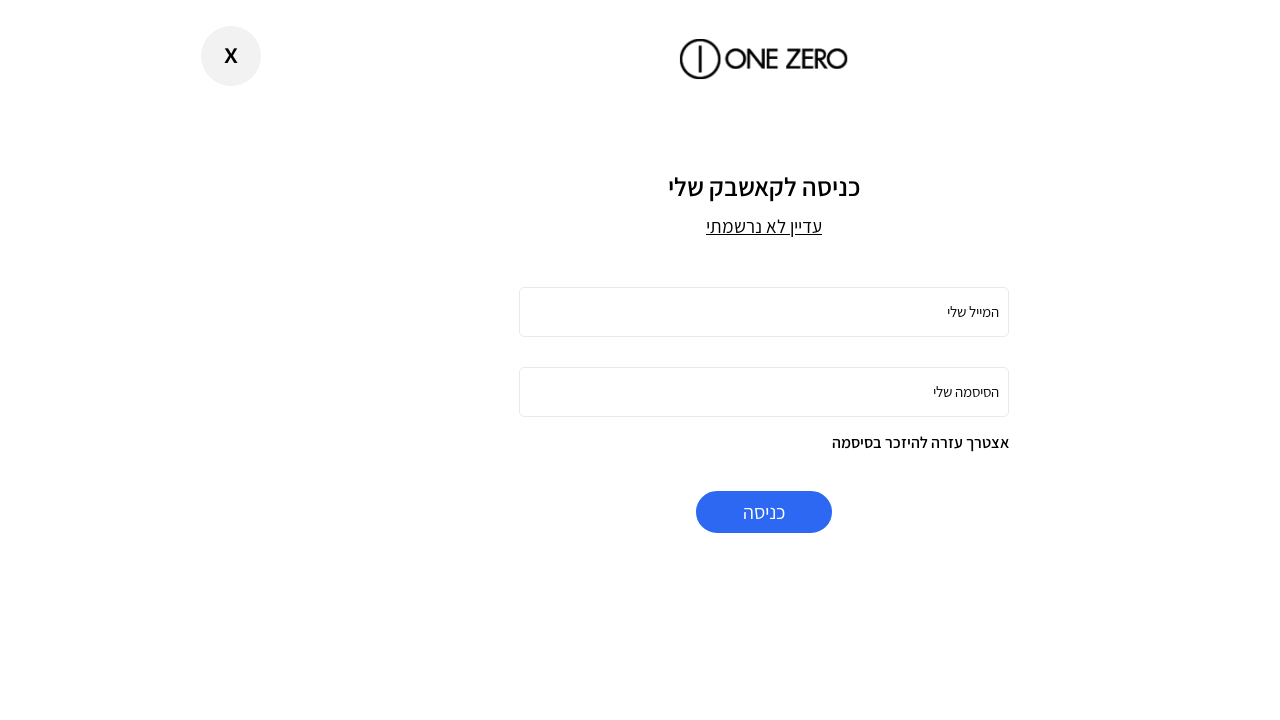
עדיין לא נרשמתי (640, 226)
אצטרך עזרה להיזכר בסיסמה (796, 442)
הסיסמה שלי (842, 391)
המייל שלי (849, 311)
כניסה (640, 512)
